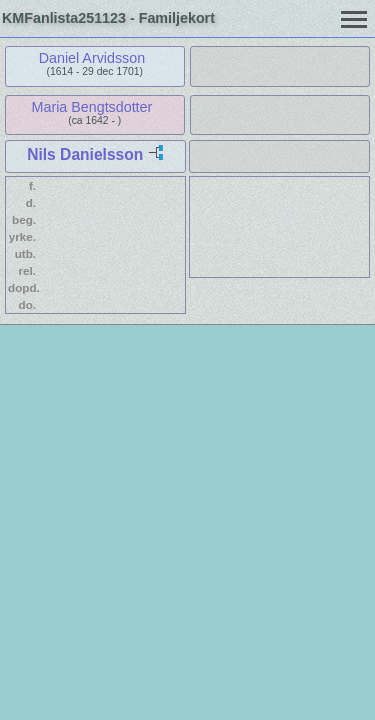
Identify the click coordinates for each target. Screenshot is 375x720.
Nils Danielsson (85, 154)
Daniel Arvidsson (92, 58)
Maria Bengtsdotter (92, 107)
